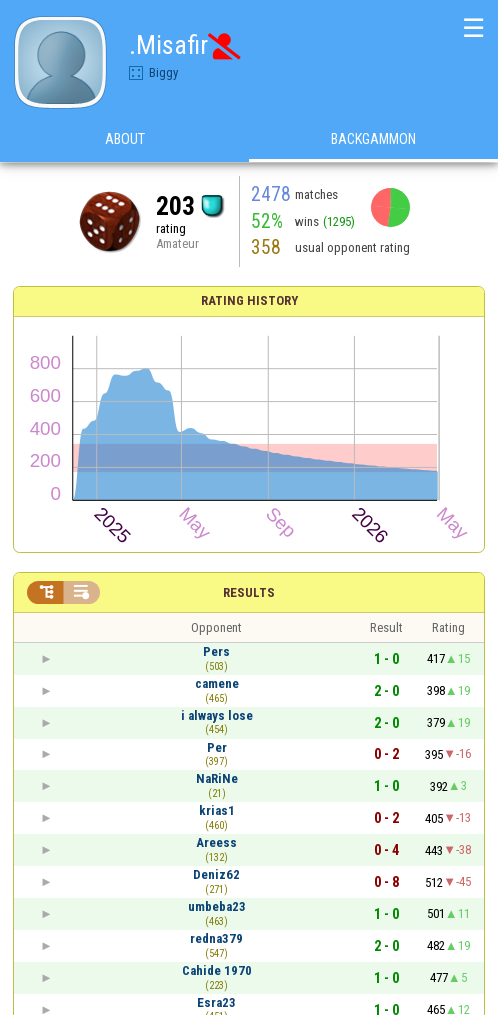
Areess (216, 842)
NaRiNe (217, 778)
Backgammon (373, 139)
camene (217, 683)
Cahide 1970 (217, 970)
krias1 (217, 810)
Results (249, 592)
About (125, 139)
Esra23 (216, 1002)
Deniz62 (216, 874)
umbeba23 (217, 906)
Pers (216, 651)
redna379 (216, 938)
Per (217, 747)
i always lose (217, 715)
